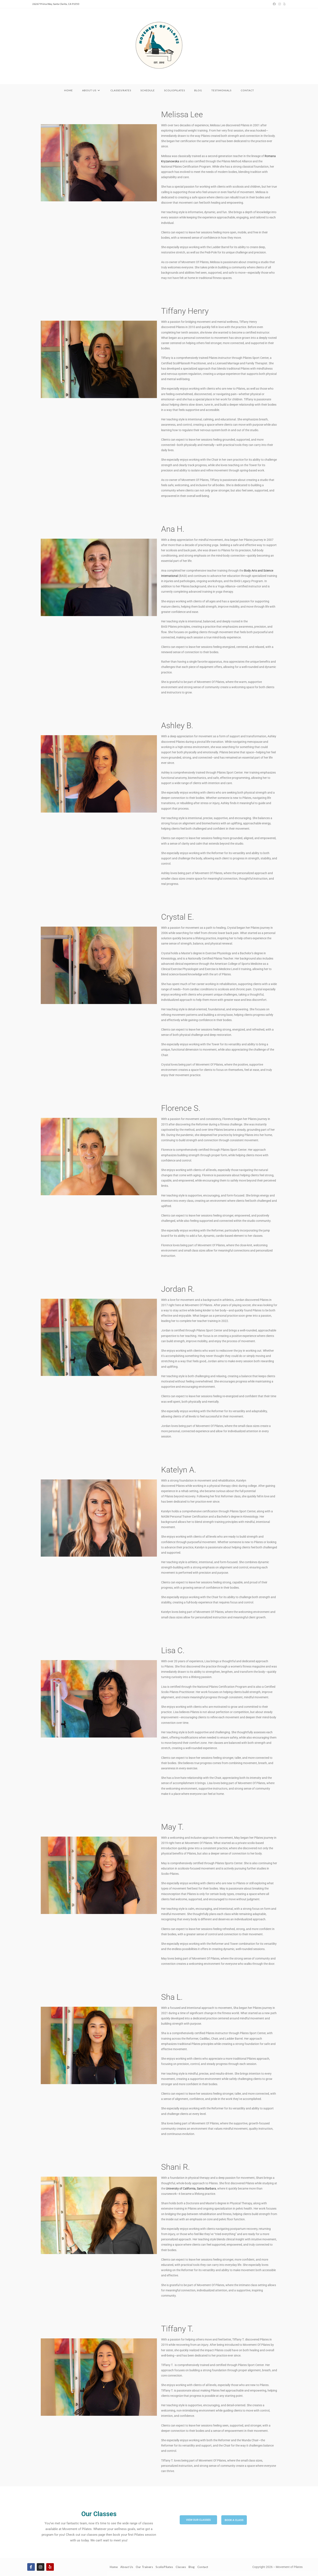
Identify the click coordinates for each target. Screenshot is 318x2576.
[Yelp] (284, 4)
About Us (126, 2567)
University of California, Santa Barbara (191, 2188)
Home (114, 2567)
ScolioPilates (164, 2567)
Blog (191, 2567)
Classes (181, 2567)
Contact (202, 2567)
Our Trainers (144, 2567)
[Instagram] (279, 4)
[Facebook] (274, 4)
